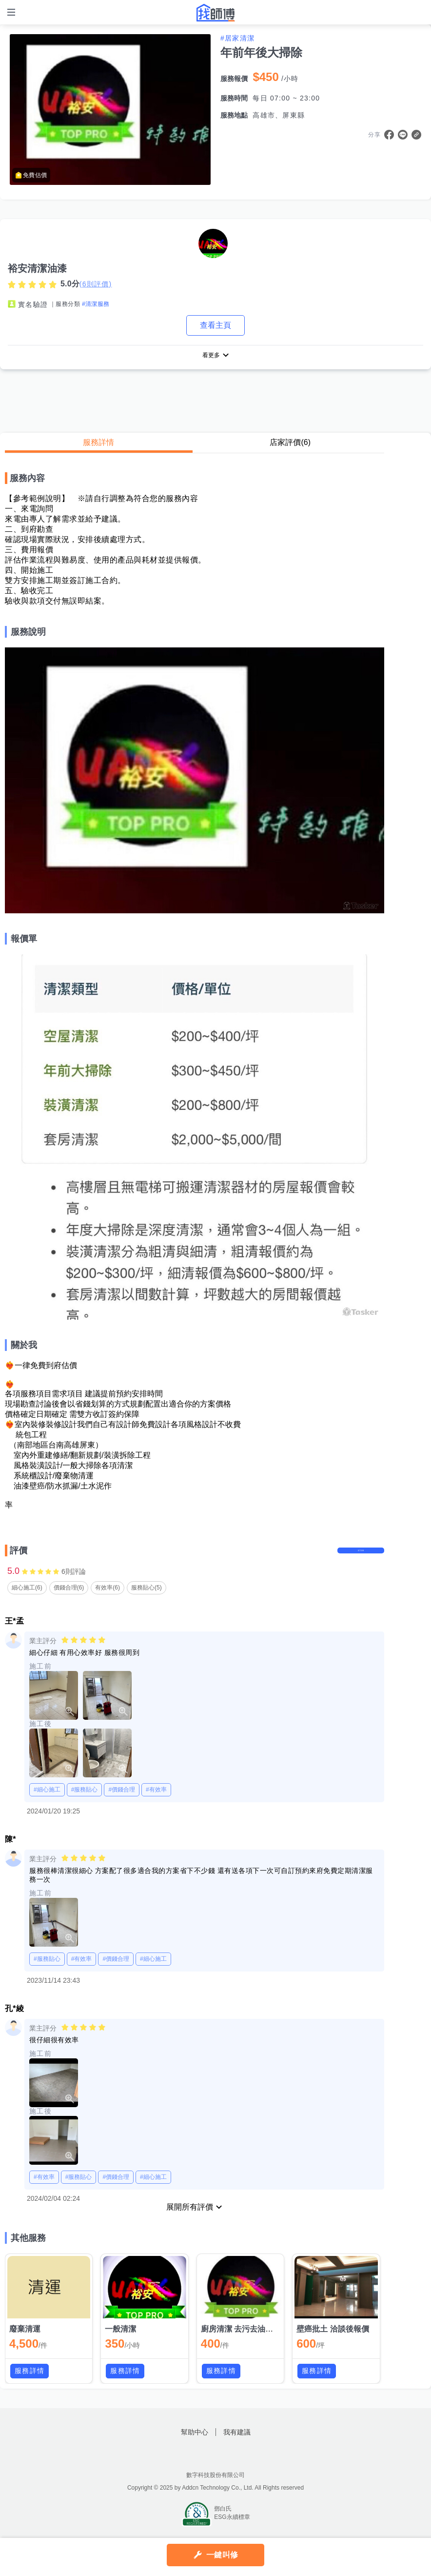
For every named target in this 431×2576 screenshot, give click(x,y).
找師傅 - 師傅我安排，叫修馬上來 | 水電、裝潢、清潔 (215, 12)
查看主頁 (215, 325)
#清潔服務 (96, 304)
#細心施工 (47, 1801)
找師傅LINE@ (227, 2465)
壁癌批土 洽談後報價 (332, 2340)
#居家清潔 (237, 38)
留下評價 (355, 1557)
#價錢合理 (121, 1801)
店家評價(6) (290, 444)
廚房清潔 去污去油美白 (241, 2340)
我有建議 (237, 2444)
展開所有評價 (189, 2218)
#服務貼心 (84, 1801)
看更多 (211, 356)
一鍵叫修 (222, 2555)
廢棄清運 (24, 2340)
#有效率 (156, 1801)
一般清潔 (120, 2340)
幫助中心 (194, 2444)
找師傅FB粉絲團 (203, 2465)
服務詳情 (98, 444)
